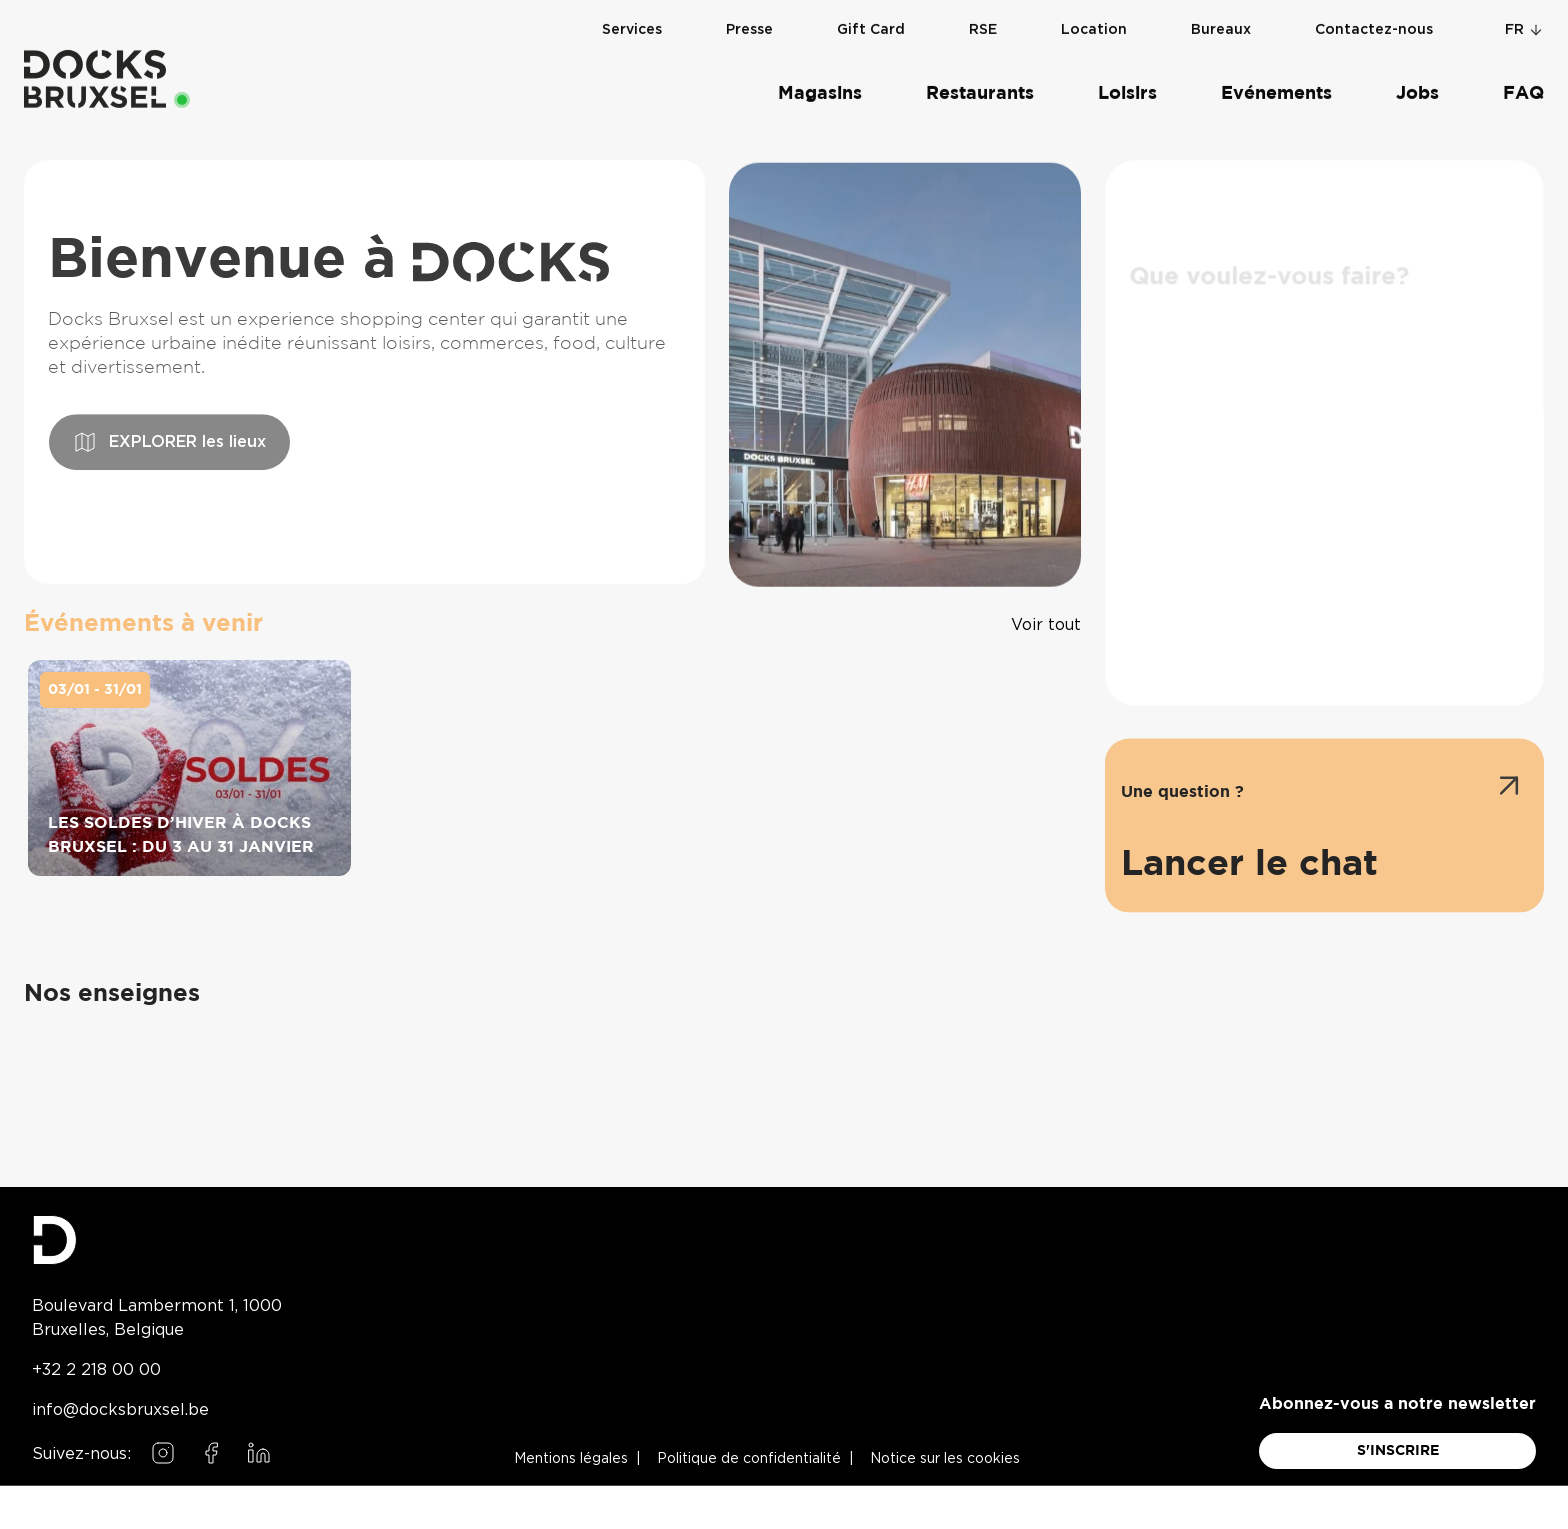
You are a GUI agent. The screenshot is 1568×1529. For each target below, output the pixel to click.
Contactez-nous (1374, 12)
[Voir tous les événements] (1046, 624)
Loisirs (1127, 76)
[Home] (95, 61)
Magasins (820, 76)
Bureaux (1221, 12)
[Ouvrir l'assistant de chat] (1324, 863)
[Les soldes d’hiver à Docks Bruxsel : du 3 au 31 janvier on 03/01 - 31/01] (189, 783)
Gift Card (871, 12)
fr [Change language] (1524, 12)
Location (1094, 12)
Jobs (1417, 76)
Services (632, 12)
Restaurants (980, 76)
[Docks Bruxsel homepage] (157, 1240)
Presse (749, 12)
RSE (983, 12)
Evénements (1276, 76)
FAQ (1523, 76)
